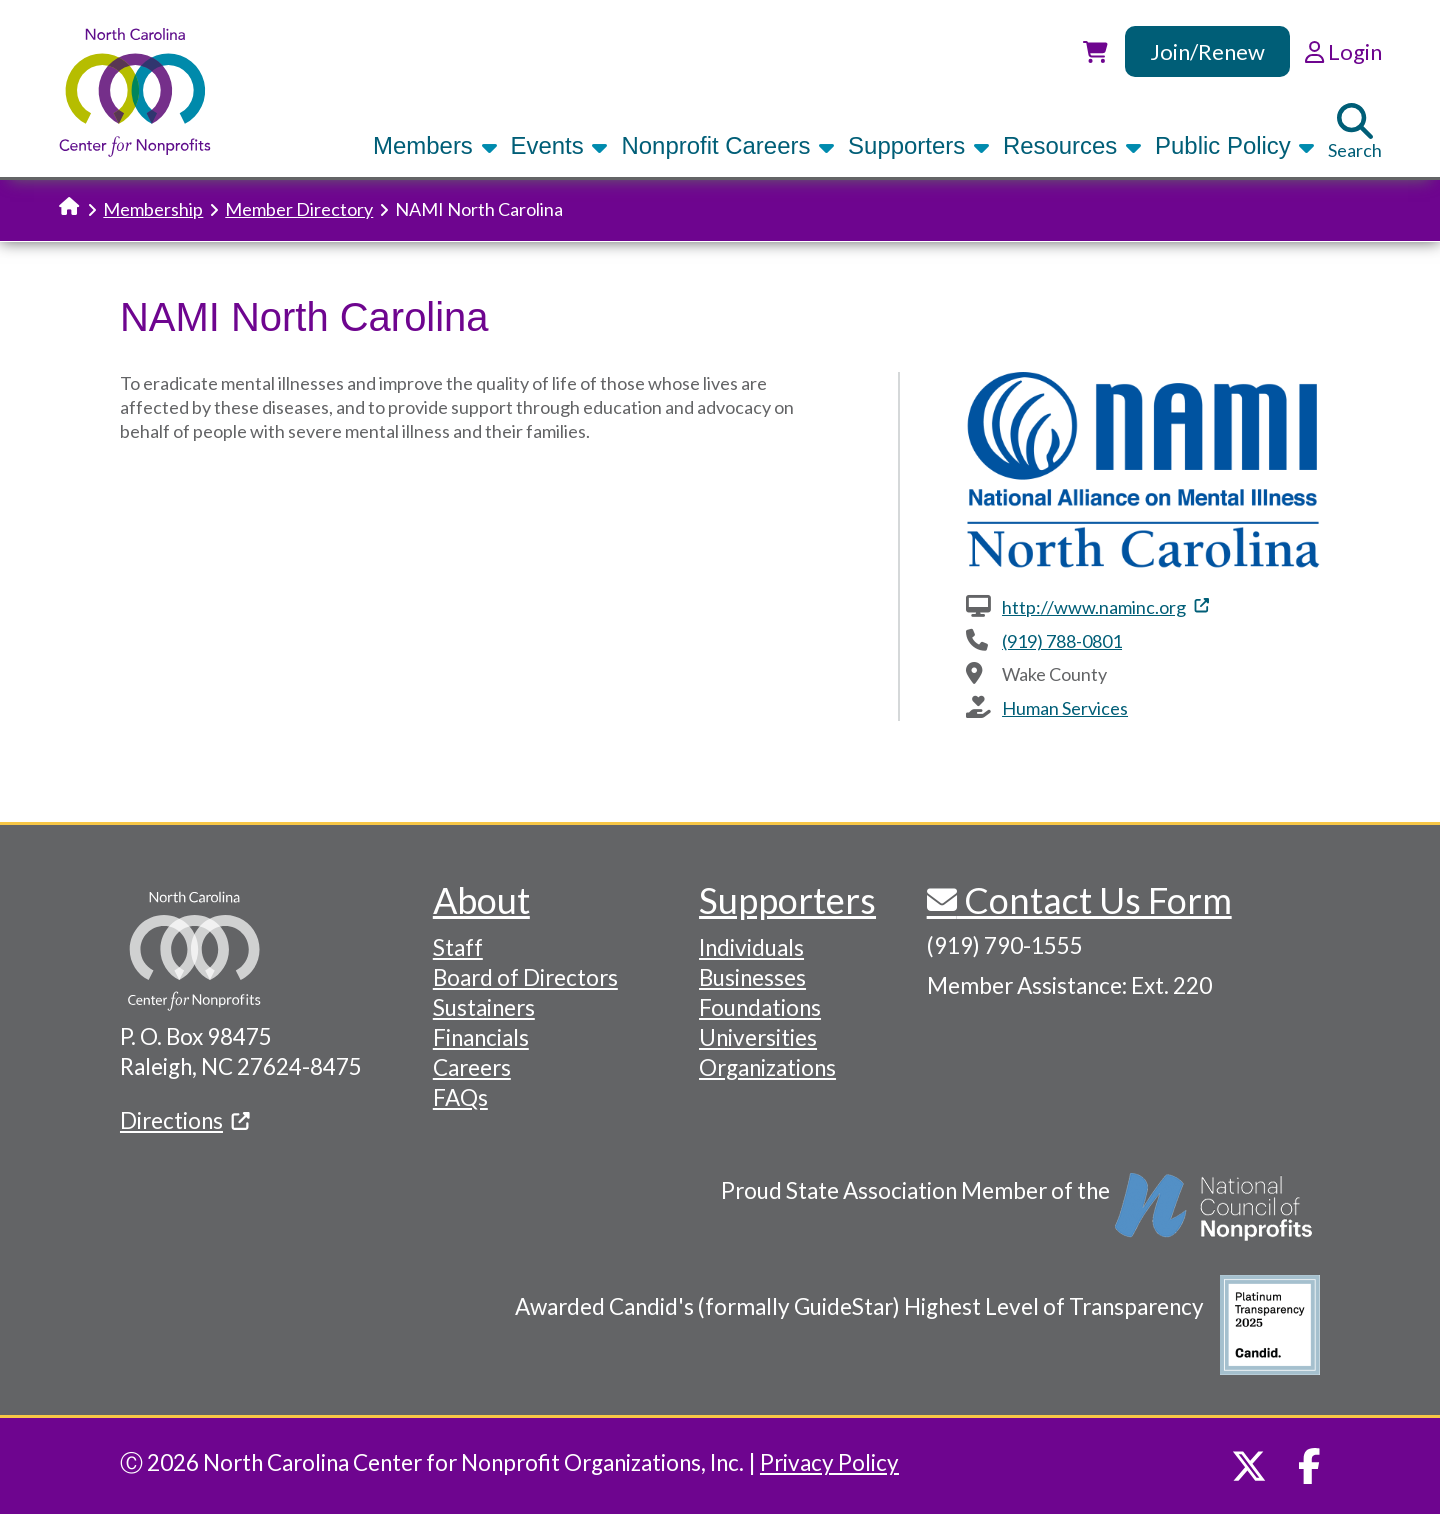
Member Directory (299, 209)
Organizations (767, 1067)
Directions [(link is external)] (185, 1120)
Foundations (760, 1007)
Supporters (919, 145)
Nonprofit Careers (728, 145)
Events (560, 145)
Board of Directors (525, 977)
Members (435, 145)
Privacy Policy (829, 1462)
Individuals (751, 947)
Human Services (1065, 708)
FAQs (460, 1097)
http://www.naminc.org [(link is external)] (1105, 607)
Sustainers (484, 1007)
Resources (1072, 145)
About (481, 900)
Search (1355, 132)
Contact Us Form (1094, 900)
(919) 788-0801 (1062, 641)
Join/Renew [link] (1207, 51)
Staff (458, 947)
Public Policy (1235, 145)
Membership (153, 209)
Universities (758, 1037)
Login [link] (1343, 51)
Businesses (752, 977)
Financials (481, 1037)
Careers (472, 1067)
